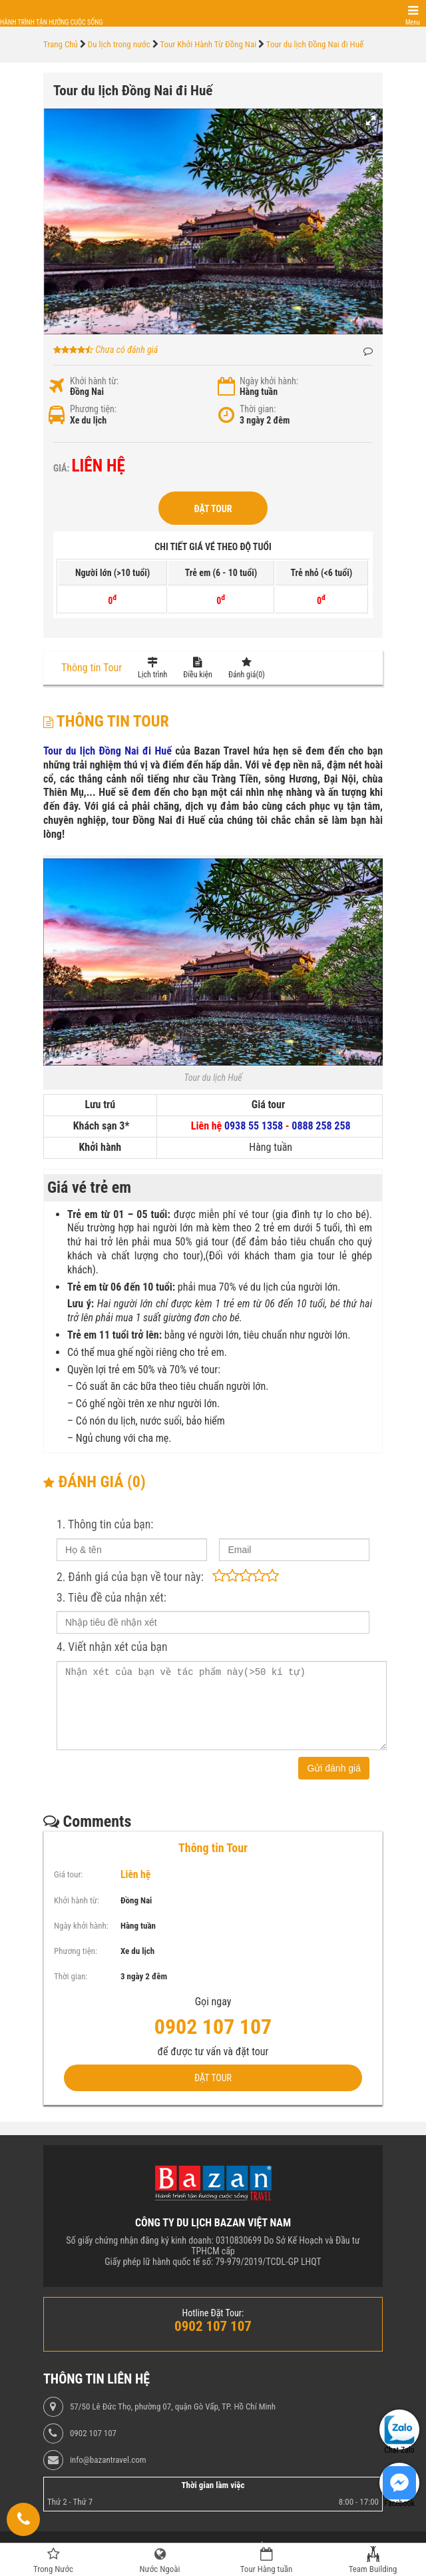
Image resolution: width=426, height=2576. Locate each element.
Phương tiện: (93, 409)
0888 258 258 (321, 1126)
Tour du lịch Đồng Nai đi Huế (107, 751)
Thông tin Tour (91, 667)
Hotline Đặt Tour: (213, 2313)
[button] (370, 120)
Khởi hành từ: (94, 381)
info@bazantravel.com (108, 2460)
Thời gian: (258, 409)
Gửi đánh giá (334, 1768)
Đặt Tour (213, 508)
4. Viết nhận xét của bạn (112, 1647)
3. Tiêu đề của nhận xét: (111, 1597)
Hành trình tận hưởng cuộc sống (51, 22)
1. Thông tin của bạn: (105, 1524)
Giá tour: (68, 1874)
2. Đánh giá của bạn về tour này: (130, 1577)
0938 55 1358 (253, 1126)
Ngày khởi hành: (269, 381)
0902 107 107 (93, 2433)
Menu (412, 22)
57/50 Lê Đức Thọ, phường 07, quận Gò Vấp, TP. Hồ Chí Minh (173, 2407)
